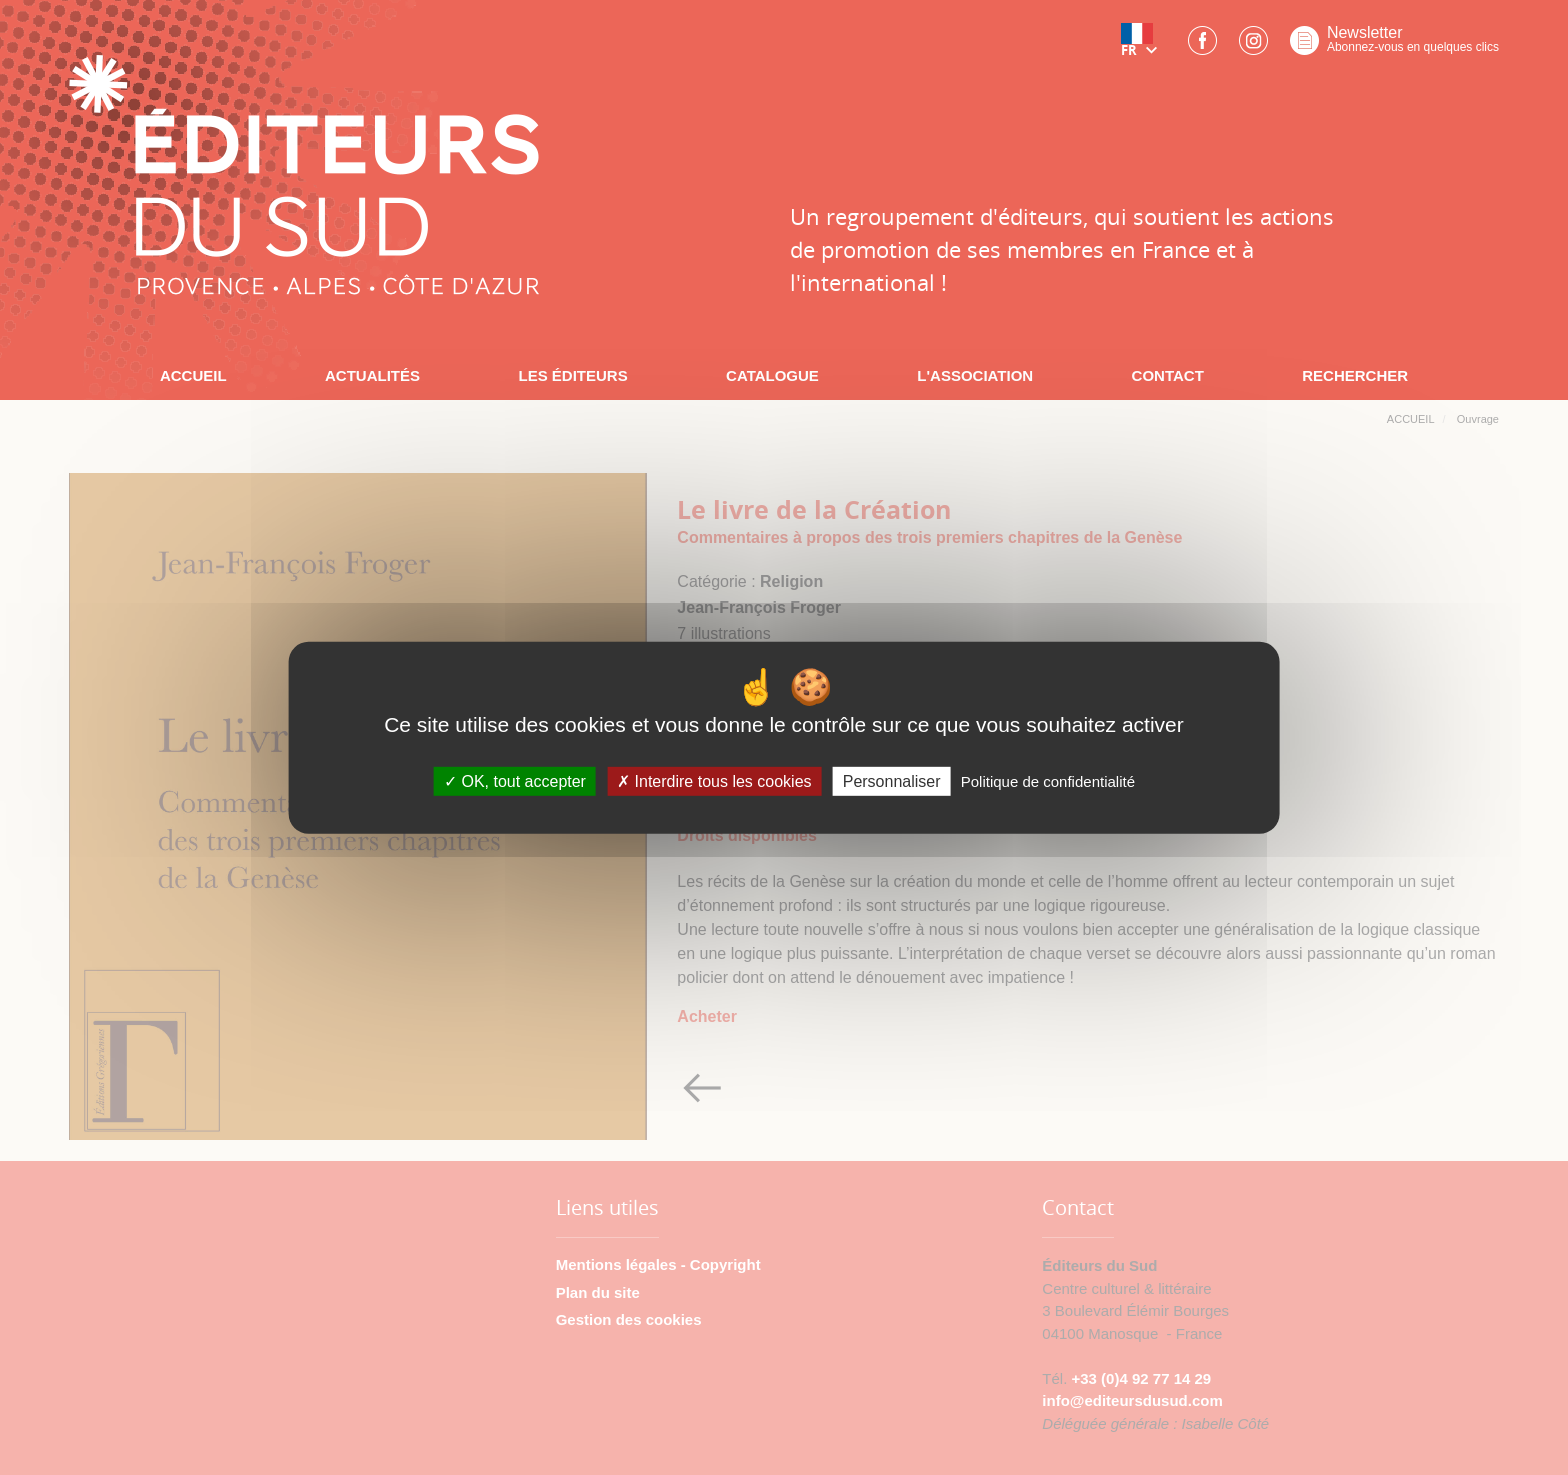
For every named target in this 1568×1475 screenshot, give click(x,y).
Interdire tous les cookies (714, 781)
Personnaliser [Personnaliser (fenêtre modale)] (892, 781)
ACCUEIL (193, 375)
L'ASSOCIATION (975, 375)
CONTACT (1168, 375)
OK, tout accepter (515, 781)
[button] (1143, 47)
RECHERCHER (1355, 375)
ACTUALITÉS (372, 375)
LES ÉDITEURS (572, 375)
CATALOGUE (772, 375)
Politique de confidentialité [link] (1048, 781)
